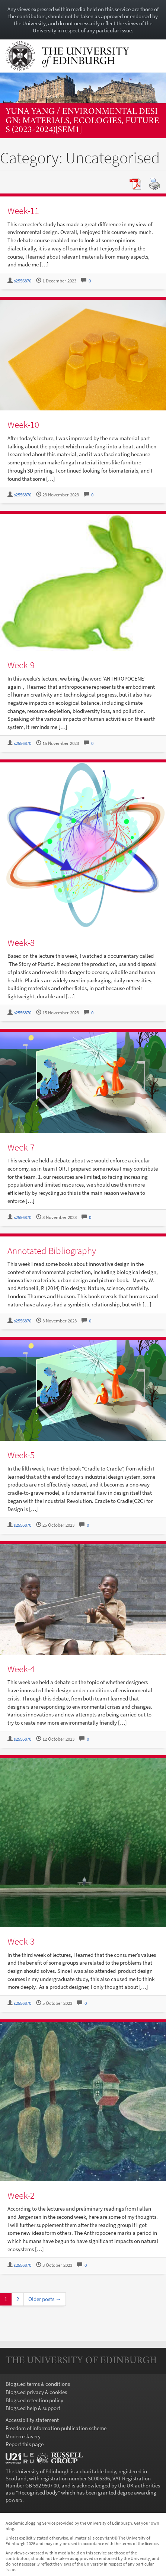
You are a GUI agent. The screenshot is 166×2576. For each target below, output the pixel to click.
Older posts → (44, 2299)
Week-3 (21, 1941)
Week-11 (23, 211)
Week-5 (21, 1455)
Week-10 (23, 425)
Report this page (25, 2444)
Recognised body (38, 2492)
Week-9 (21, 665)
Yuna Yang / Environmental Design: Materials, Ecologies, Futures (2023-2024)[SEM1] (82, 121)
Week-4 (21, 1669)
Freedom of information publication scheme (56, 2428)
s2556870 (22, 281)
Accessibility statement (32, 2419)
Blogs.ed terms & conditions (38, 2383)
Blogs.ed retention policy (34, 2400)
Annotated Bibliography (51, 1251)
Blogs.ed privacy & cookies (36, 2392)
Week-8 (21, 942)
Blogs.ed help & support (33, 2408)
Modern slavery (23, 2436)
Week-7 (21, 1147)
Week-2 (21, 2195)
